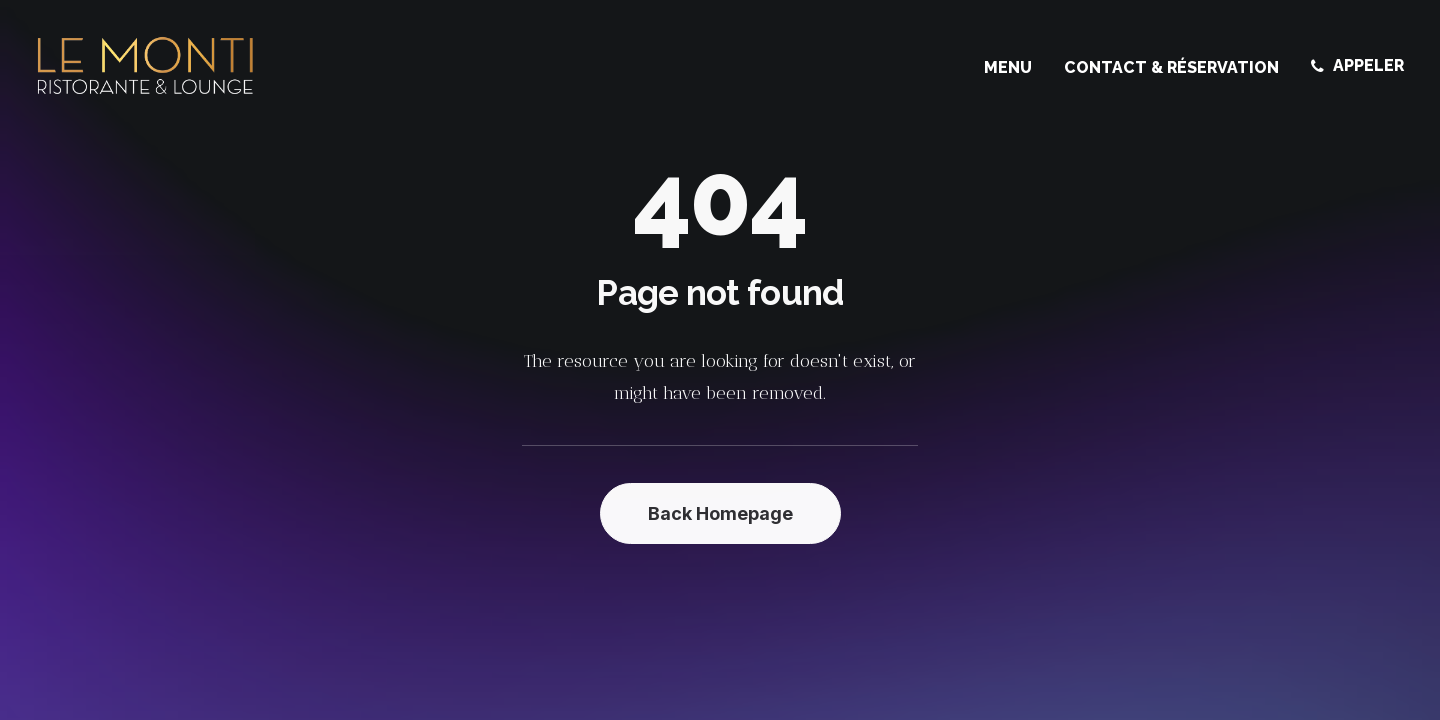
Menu (1008, 67)
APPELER (1368, 65)
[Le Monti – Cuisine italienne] (145, 66)
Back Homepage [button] (720, 513)
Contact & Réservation (1171, 67)
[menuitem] (1015, 68)
